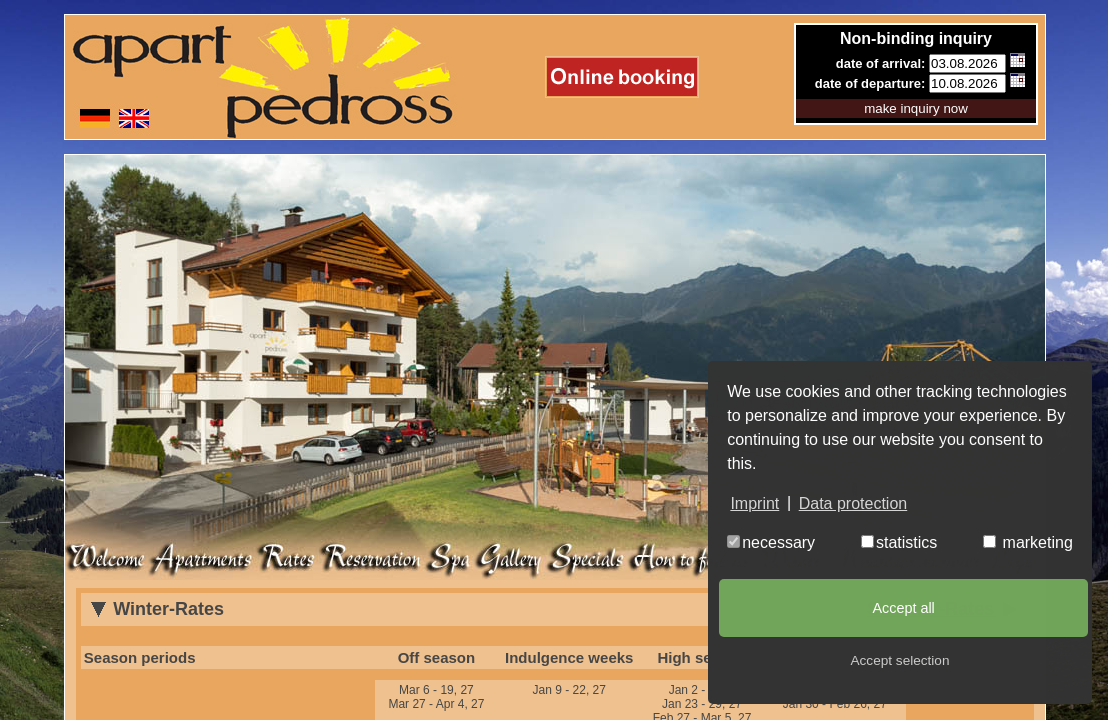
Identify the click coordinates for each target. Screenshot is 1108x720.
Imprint (754, 503)
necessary (771, 542)
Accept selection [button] (900, 660)
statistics (899, 542)
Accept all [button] (903, 608)
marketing (1028, 542)
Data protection (853, 503)
